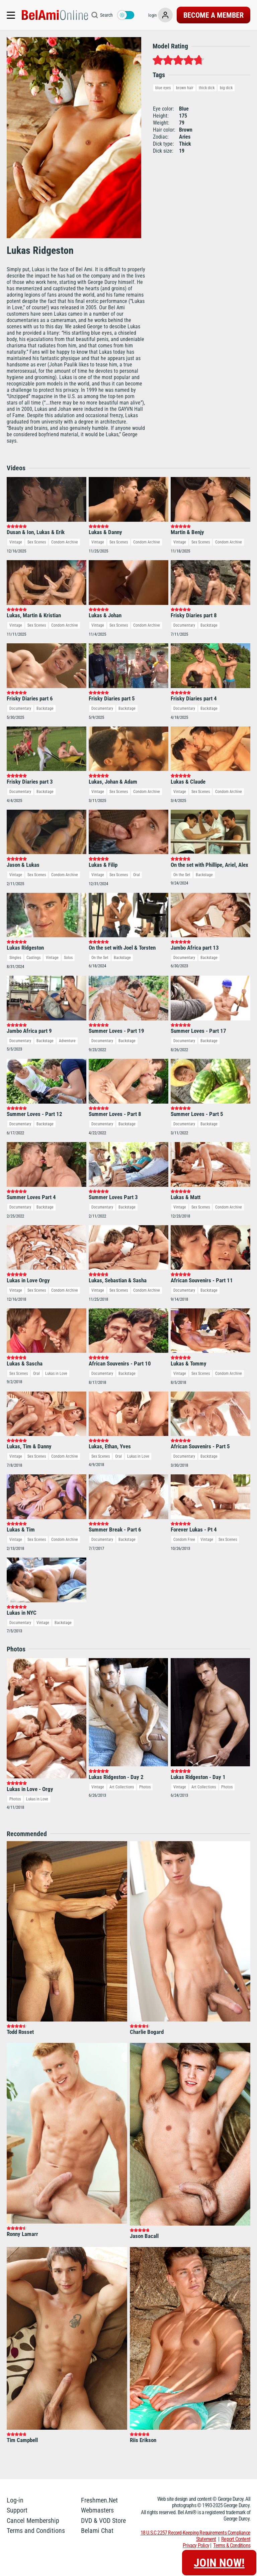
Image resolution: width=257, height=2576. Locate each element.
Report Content (235, 2539)
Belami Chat (97, 2531)
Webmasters (97, 2510)
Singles (15, 957)
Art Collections (121, 1787)
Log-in (15, 2500)
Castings (33, 957)
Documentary (184, 625)
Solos (68, 957)
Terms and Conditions (36, 2531)
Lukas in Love (56, 1373)
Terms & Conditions (231, 2545)
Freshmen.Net (99, 2500)
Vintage (15, 542)
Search (106, 15)
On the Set (181, 874)
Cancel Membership (33, 2521)
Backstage (209, 625)
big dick (226, 88)
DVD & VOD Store (103, 2521)
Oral (136, 874)
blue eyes (163, 88)
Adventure (67, 1040)
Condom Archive (64, 542)
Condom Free (184, 1539)
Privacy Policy (196, 2545)
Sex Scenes (36, 542)
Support (17, 2510)
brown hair (184, 88)
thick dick (207, 88)
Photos (15, 1799)
